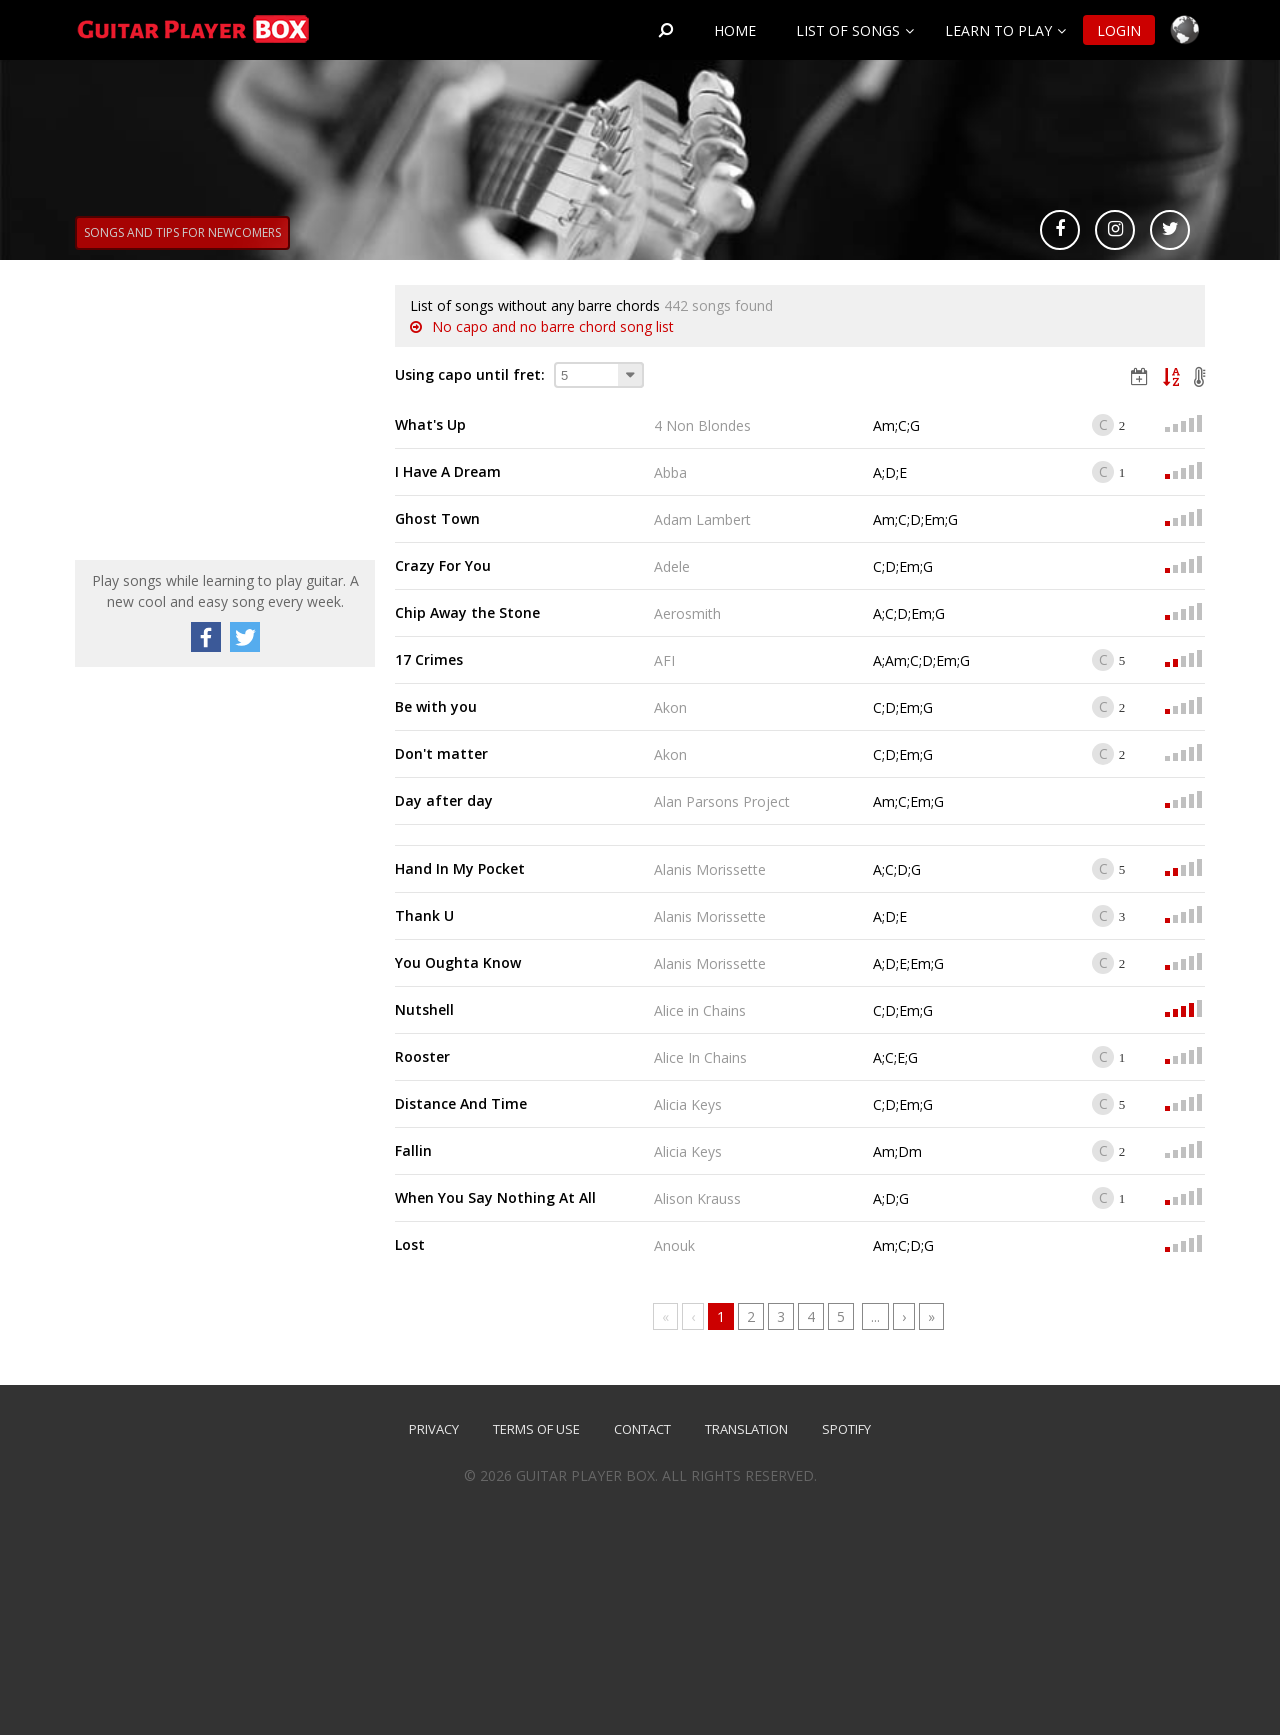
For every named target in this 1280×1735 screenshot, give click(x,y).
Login (1119, 30)
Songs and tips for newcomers (182, 232)
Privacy (434, 1429)
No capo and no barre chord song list (553, 326)
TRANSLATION (746, 1429)
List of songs (848, 30)
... (875, 1316)
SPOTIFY (846, 1429)
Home (735, 30)
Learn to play (998, 30)
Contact (642, 1429)
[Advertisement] (225, 410)
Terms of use (536, 1429)
